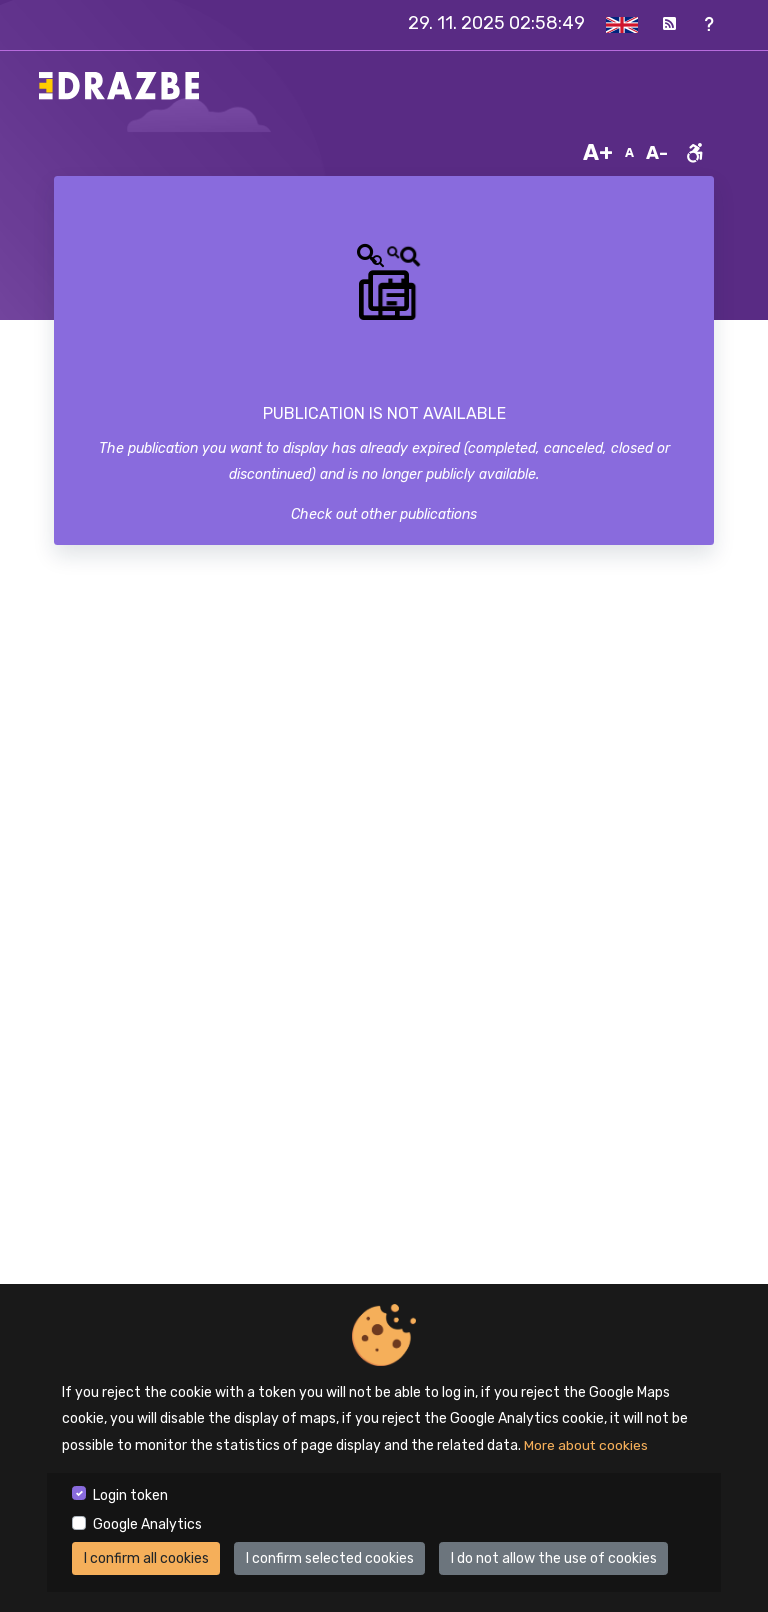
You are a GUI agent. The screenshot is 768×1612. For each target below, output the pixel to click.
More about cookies (586, 1445)
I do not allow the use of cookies (554, 1558)
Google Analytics (147, 1524)
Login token (130, 1495)
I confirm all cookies (146, 1558)
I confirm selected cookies (330, 1558)
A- (657, 153)
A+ (598, 152)
